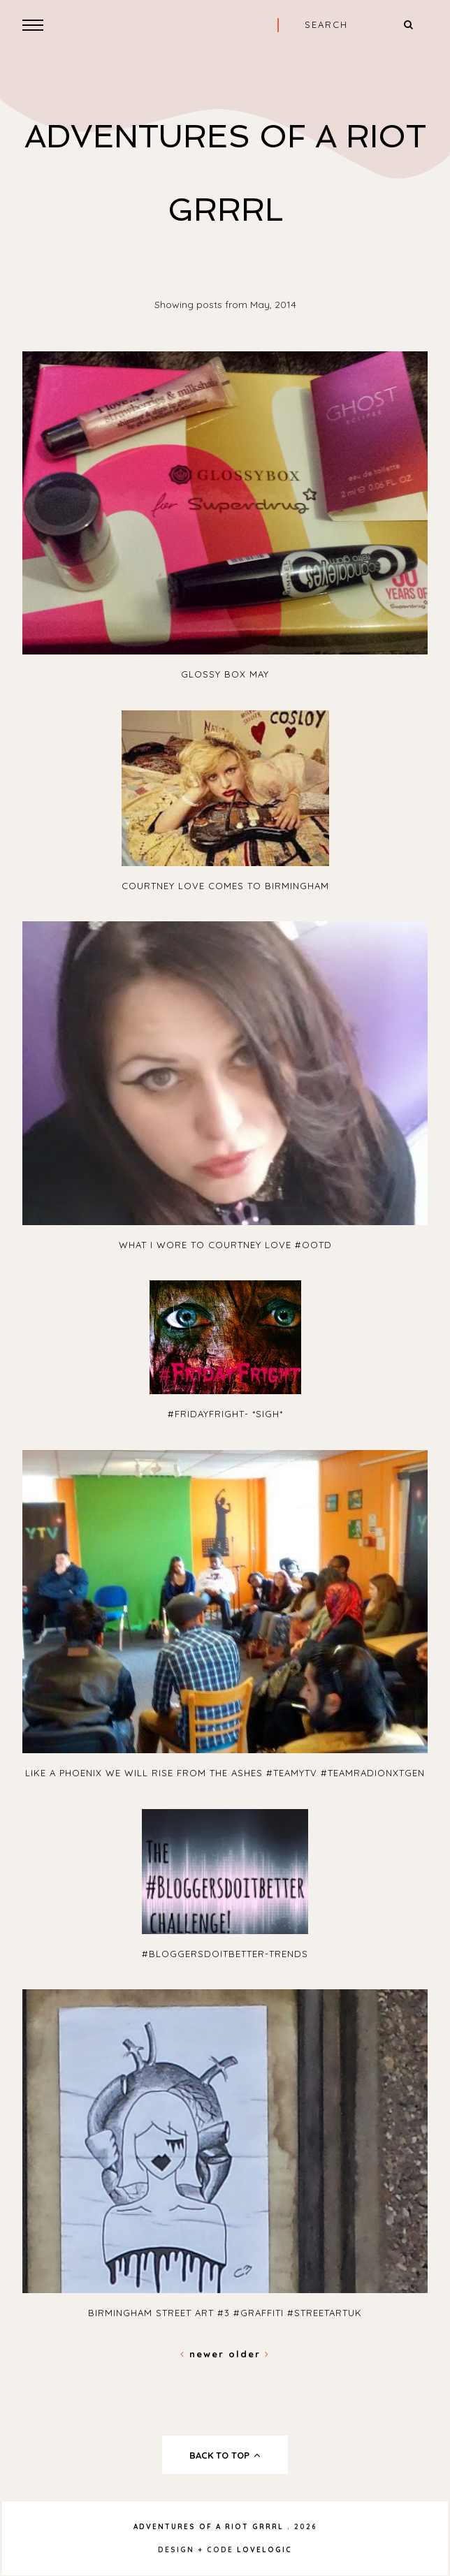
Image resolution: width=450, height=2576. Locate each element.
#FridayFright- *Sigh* (225, 1413)
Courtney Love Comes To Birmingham (225, 885)
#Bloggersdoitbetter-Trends (225, 1953)
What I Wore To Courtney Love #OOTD (225, 1244)
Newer (204, 2353)
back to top (225, 2455)
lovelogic (264, 2549)
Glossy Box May (225, 674)
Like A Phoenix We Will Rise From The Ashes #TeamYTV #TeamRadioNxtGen (225, 1772)
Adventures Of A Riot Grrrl (208, 2526)
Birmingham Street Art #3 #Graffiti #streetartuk (225, 2312)
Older (249, 2353)
